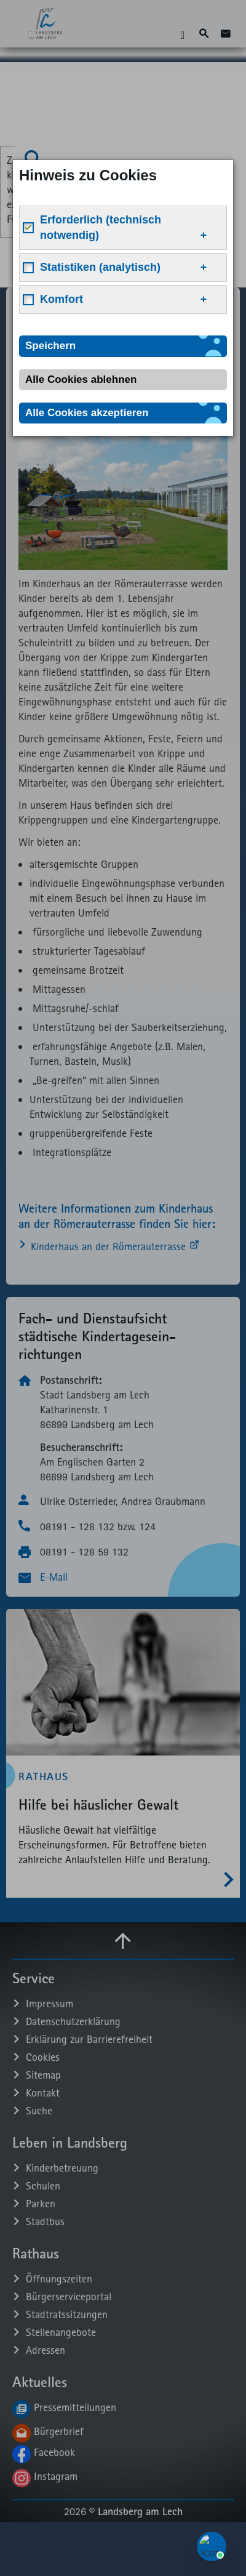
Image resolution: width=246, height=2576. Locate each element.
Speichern (50, 345)
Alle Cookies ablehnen (81, 379)
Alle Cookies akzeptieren (86, 413)
